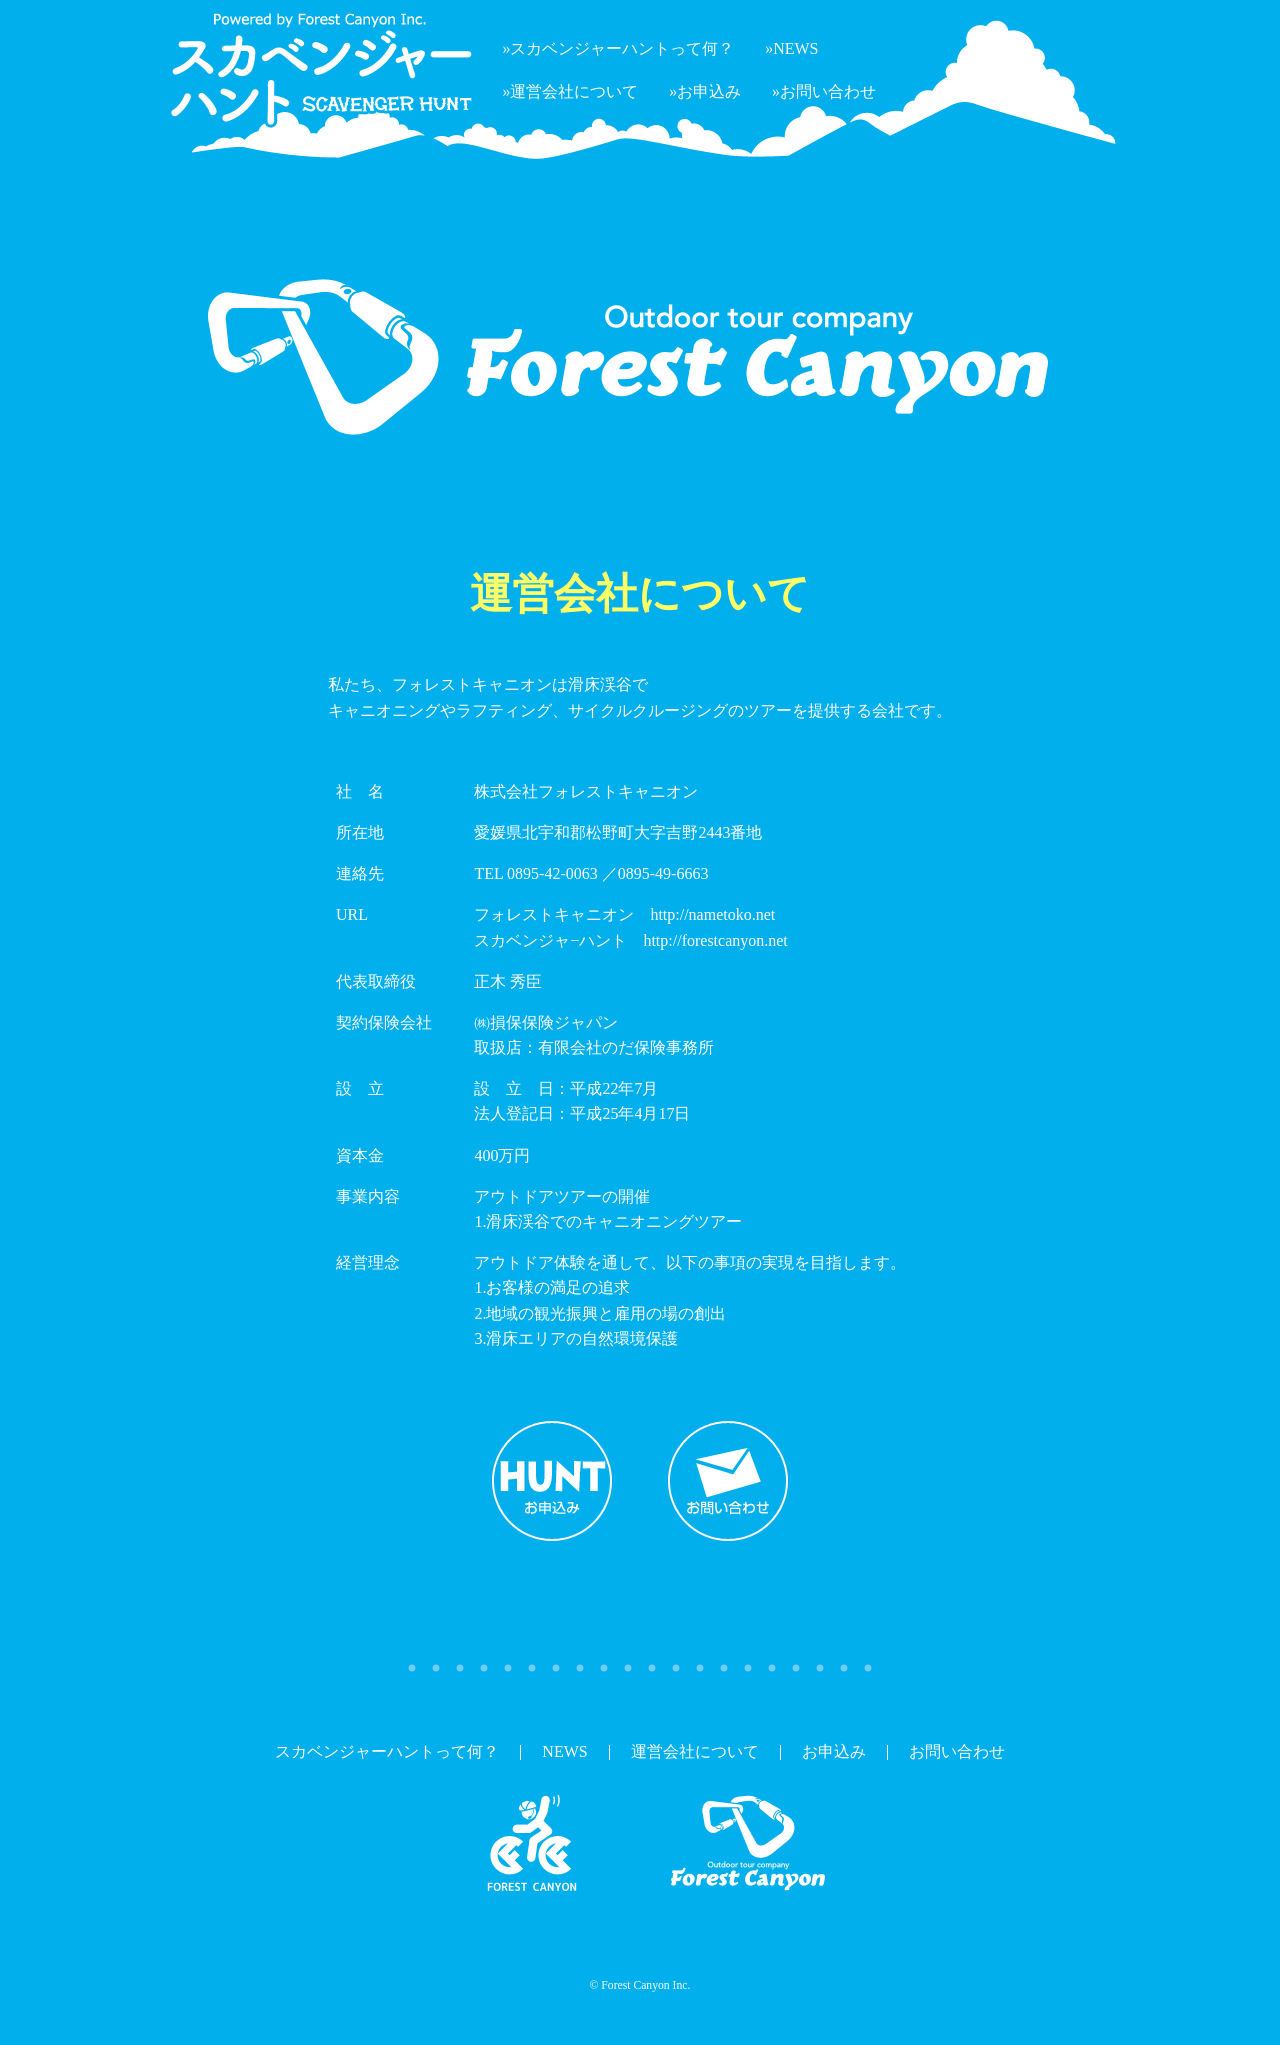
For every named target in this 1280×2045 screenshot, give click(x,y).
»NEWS (791, 48)
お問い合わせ (728, 1481)
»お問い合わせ (824, 91)
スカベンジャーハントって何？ (387, 1751)
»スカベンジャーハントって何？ (618, 48)
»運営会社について (570, 91)
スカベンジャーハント (532, 1844)
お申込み (552, 1481)
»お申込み (705, 91)
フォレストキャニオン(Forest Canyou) (748, 1844)
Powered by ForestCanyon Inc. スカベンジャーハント (320, 70)
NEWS (564, 1751)
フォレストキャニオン (1158, 42)
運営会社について (695, 1751)
